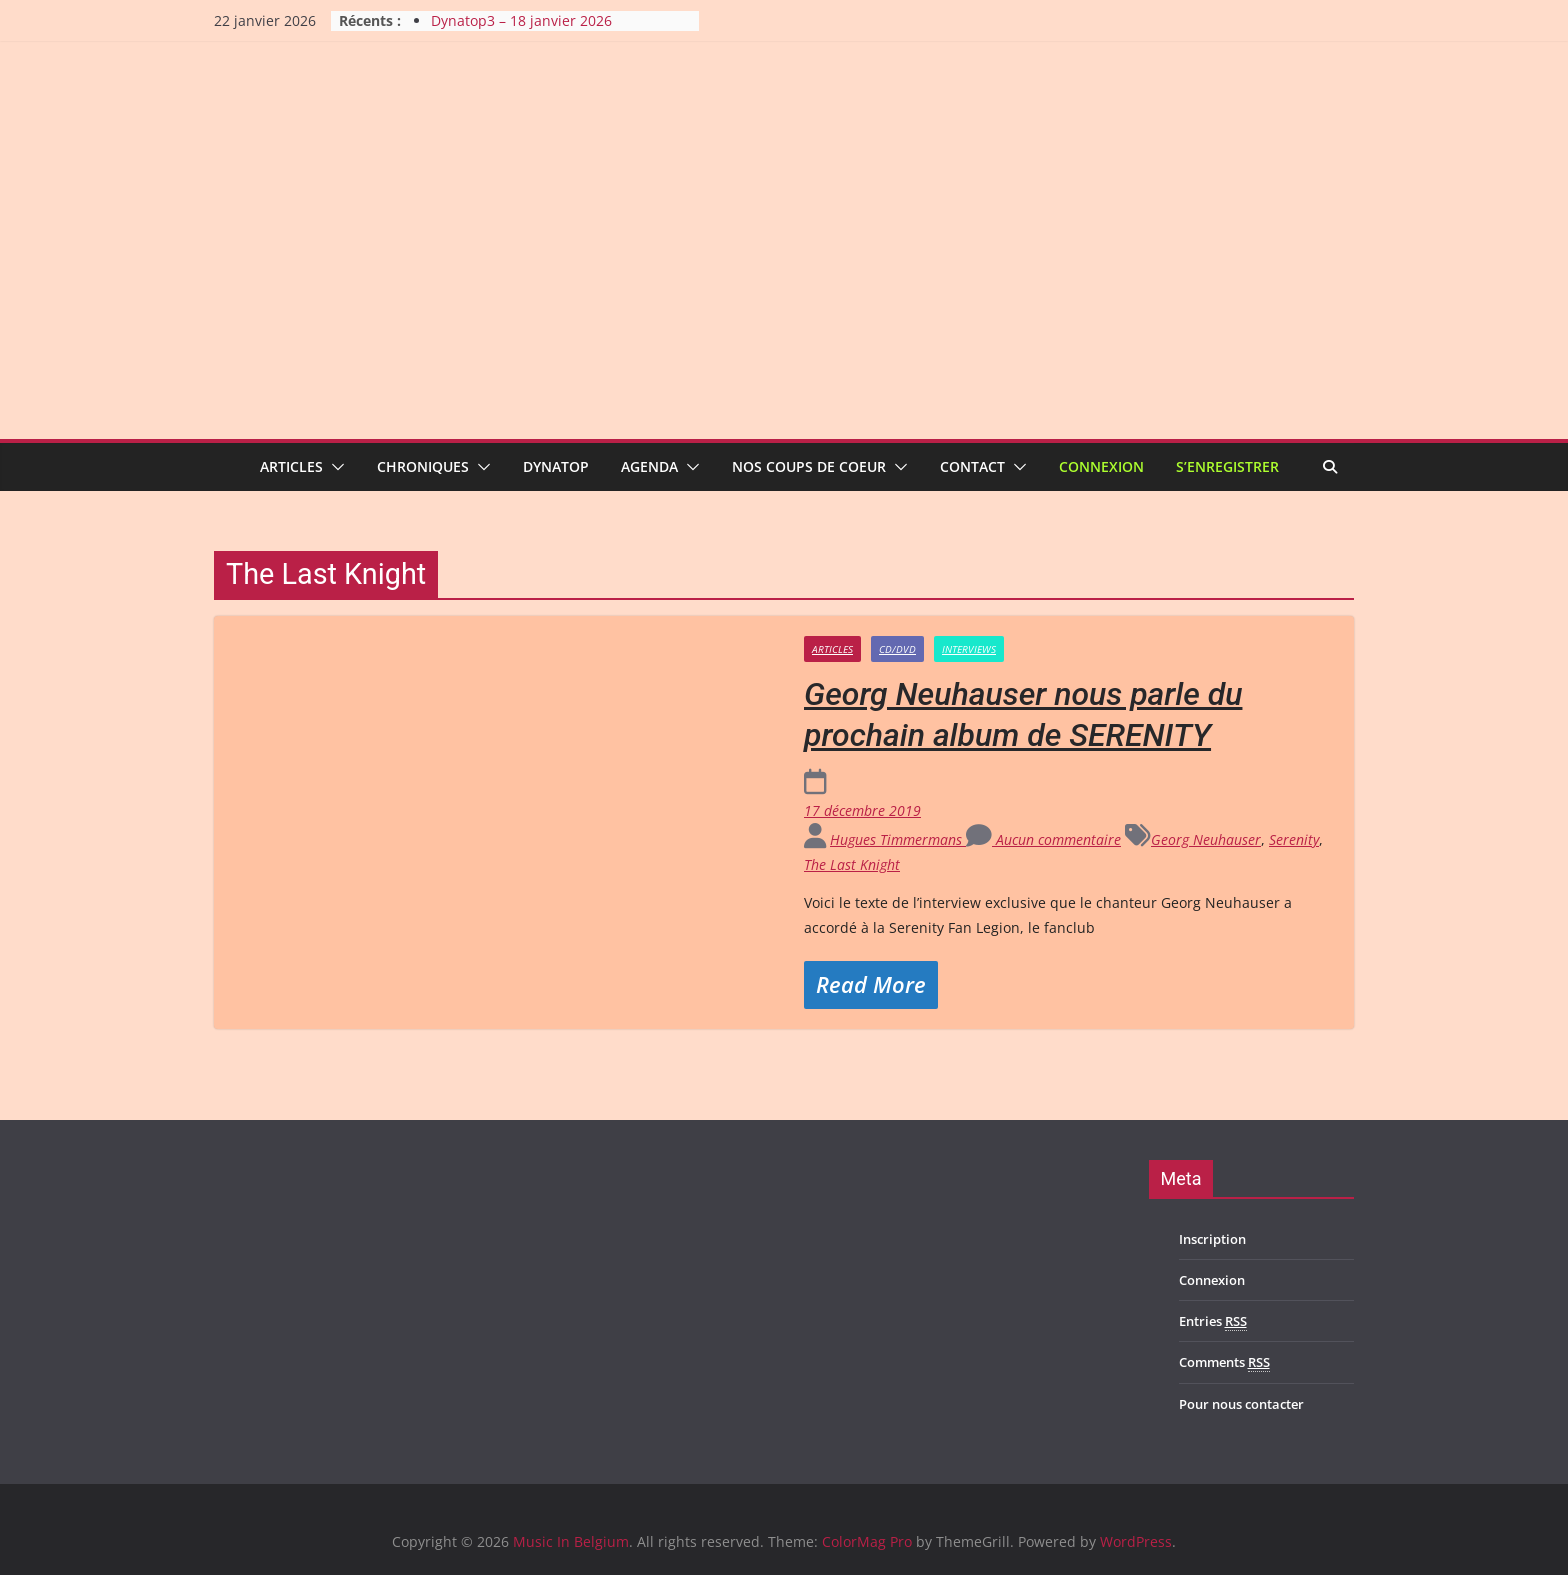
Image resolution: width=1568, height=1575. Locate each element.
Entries (1213, 1321)
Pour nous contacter (1241, 1404)
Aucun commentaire (1043, 839)
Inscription (1212, 1239)
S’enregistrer (1227, 466)
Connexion (1101, 466)
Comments (1224, 1362)
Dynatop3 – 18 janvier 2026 (521, 20)
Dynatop (556, 466)
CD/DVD (897, 649)
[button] (334, 467)
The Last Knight (852, 864)
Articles (291, 466)
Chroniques (423, 466)
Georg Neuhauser (1206, 839)
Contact (972, 466)
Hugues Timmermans (898, 839)
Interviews (969, 649)
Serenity (1294, 839)
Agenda (649, 466)
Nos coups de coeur (809, 466)
